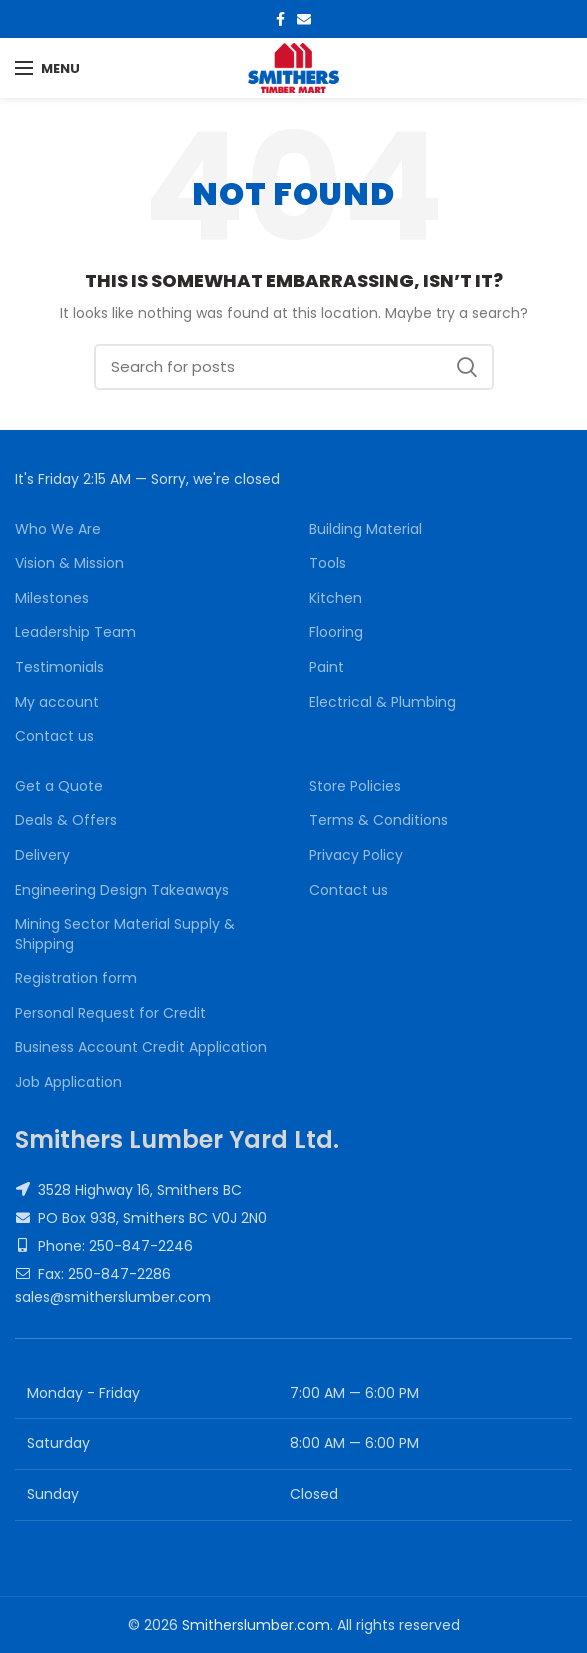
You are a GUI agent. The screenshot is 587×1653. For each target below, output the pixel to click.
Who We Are (58, 529)
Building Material (365, 529)
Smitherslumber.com (256, 1625)
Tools (327, 563)
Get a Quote (59, 786)
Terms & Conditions (378, 820)
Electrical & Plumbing (382, 702)
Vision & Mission (69, 563)
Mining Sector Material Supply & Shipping (125, 934)
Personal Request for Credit (110, 1013)
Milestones (52, 598)
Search (467, 367)
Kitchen (335, 598)
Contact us (54, 736)
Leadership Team (75, 632)
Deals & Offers (66, 820)
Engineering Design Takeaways (122, 890)
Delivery (42, 855)
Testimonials (59, 667)
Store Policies (355, 786)
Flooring (336, 632)
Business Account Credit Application (141, 1047)
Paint (326, 667)
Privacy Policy (356, 855)
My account (57, 702)
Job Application (68, 1082)
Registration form (76, 978)
